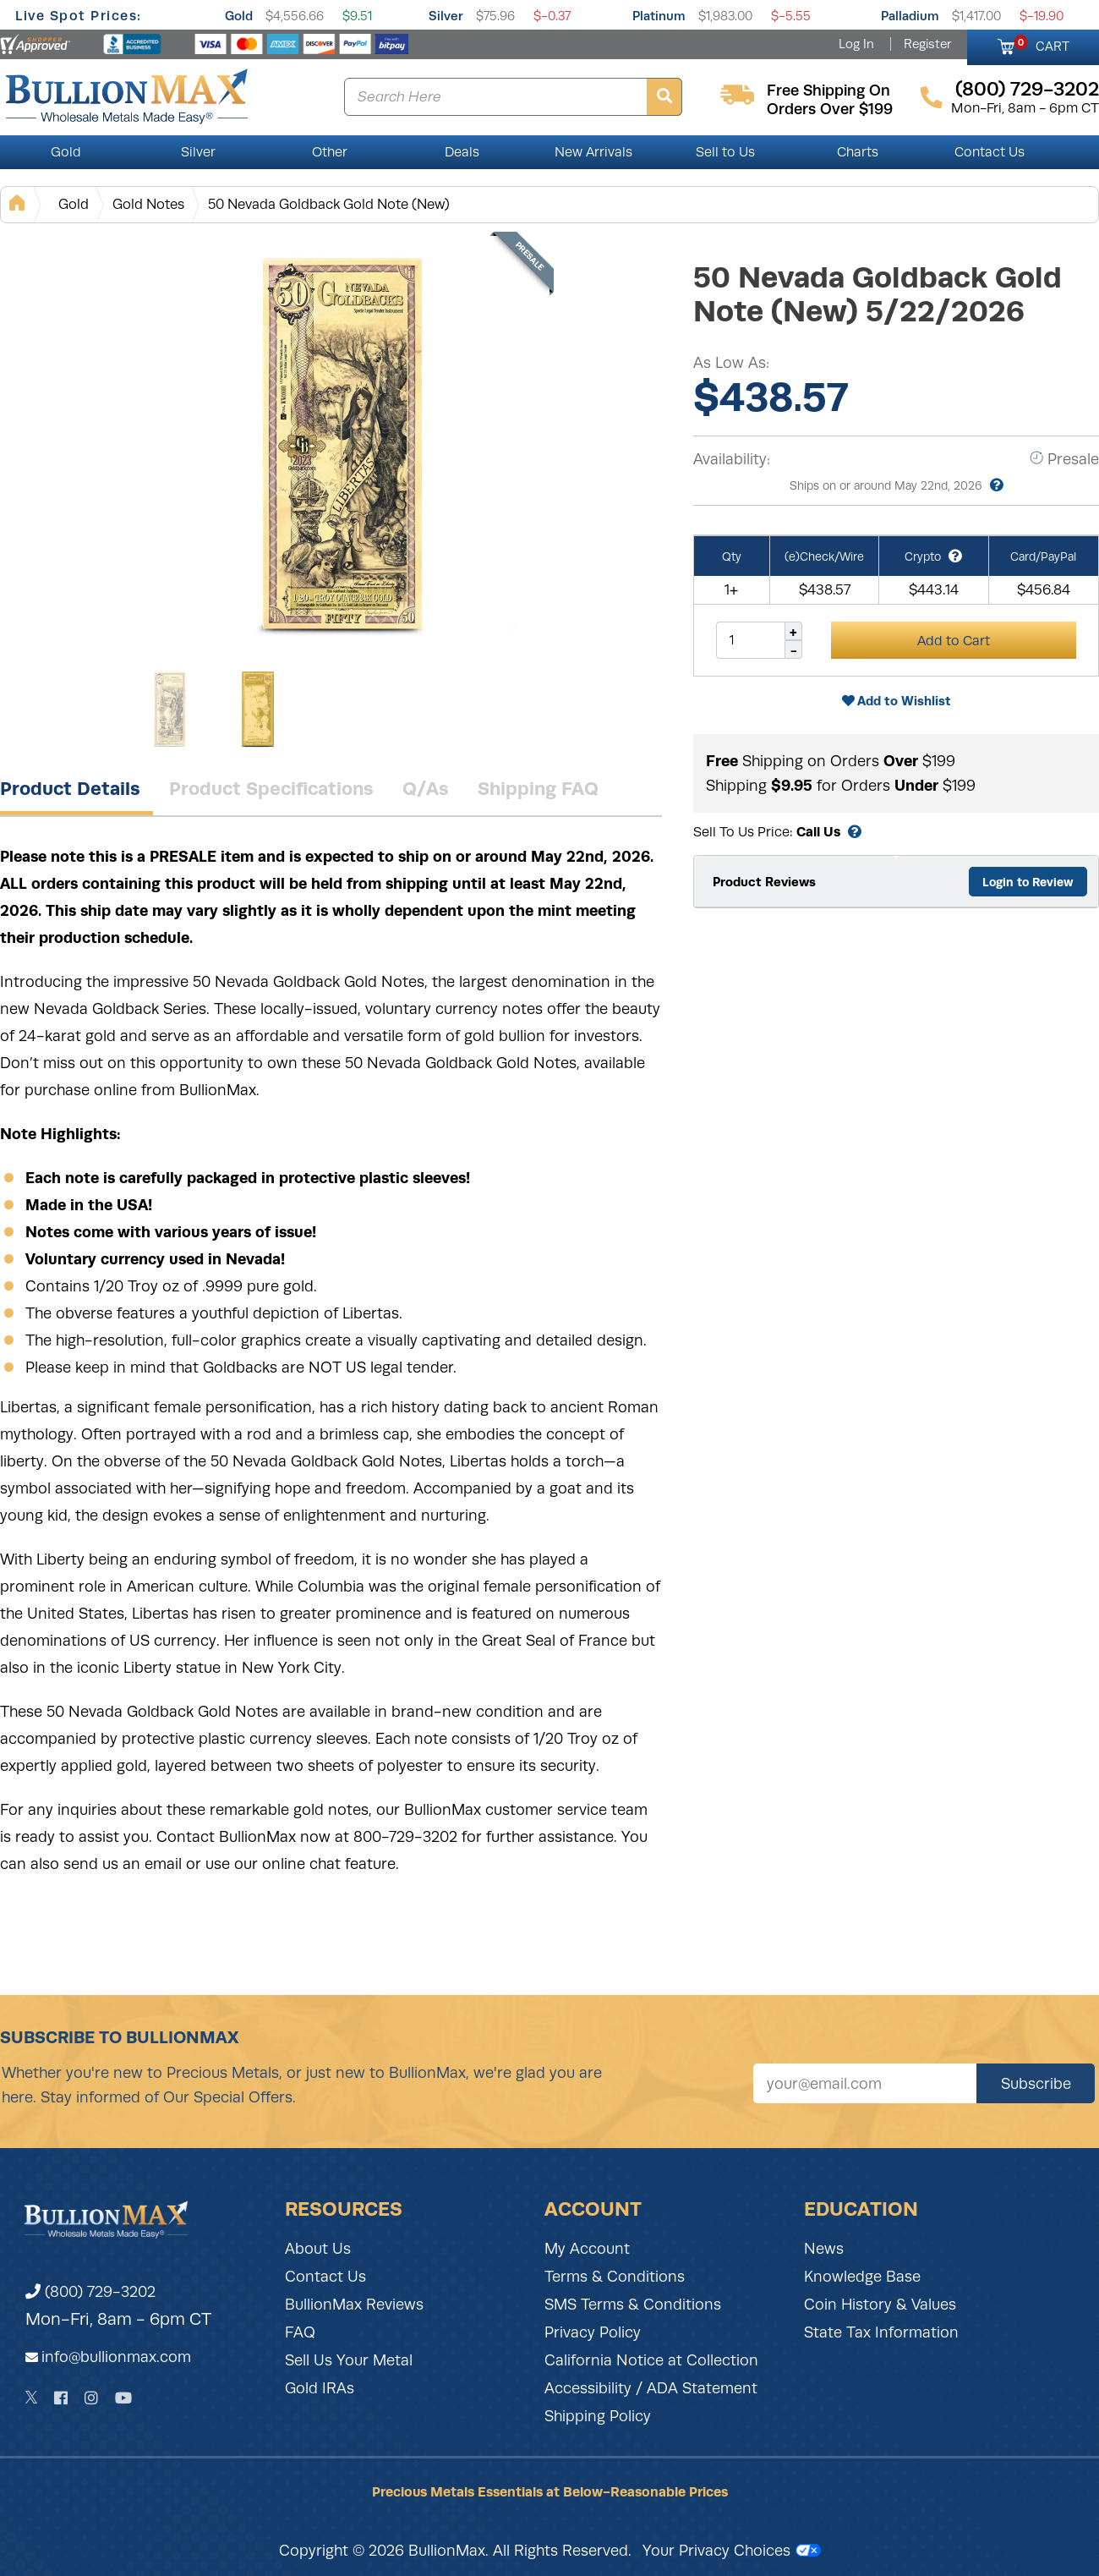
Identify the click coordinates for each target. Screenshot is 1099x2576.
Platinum (659, 15)
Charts (857, 152)
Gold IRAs (319, 2388)
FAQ (300, 2332)
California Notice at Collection (651, 2360)
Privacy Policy (592, 2332)
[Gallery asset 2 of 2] (258, 709)
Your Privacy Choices (731, 2550)
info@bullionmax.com (116, 2357)
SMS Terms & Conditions (632, 2304)
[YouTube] (123, 2398)
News (824, 2248)
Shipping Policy (597, 2416)
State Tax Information (881, 2332)
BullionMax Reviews (354, 2304)
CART (1041, 44)
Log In (856, 44)
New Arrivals (593, 152)
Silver (446, 15)
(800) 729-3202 (90, 2291)
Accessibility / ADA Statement (650, 2388)
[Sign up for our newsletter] (864, 2083)
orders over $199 (830, 109)
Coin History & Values (880, 2304)
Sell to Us (725, 152)
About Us (318, 2248)
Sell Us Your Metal (349, 2360)
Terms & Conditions (614, 2276)
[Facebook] (61, 2398)
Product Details (70, 788)
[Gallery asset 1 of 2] (338, 447)
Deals (462, 152)
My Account (587, 2248)
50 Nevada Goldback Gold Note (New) (329, 204)
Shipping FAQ (538, 788)
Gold (239, 15)
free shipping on (828, 90)
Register (927, 44)
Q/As (425, 788)
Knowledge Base (862, 2276)
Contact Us (989, 152)
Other (329, 152)
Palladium (910, 15)
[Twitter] (31, 2397)
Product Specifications (271, 788)
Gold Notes (148, 204)
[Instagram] (91, 2398)
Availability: (731, 459)
